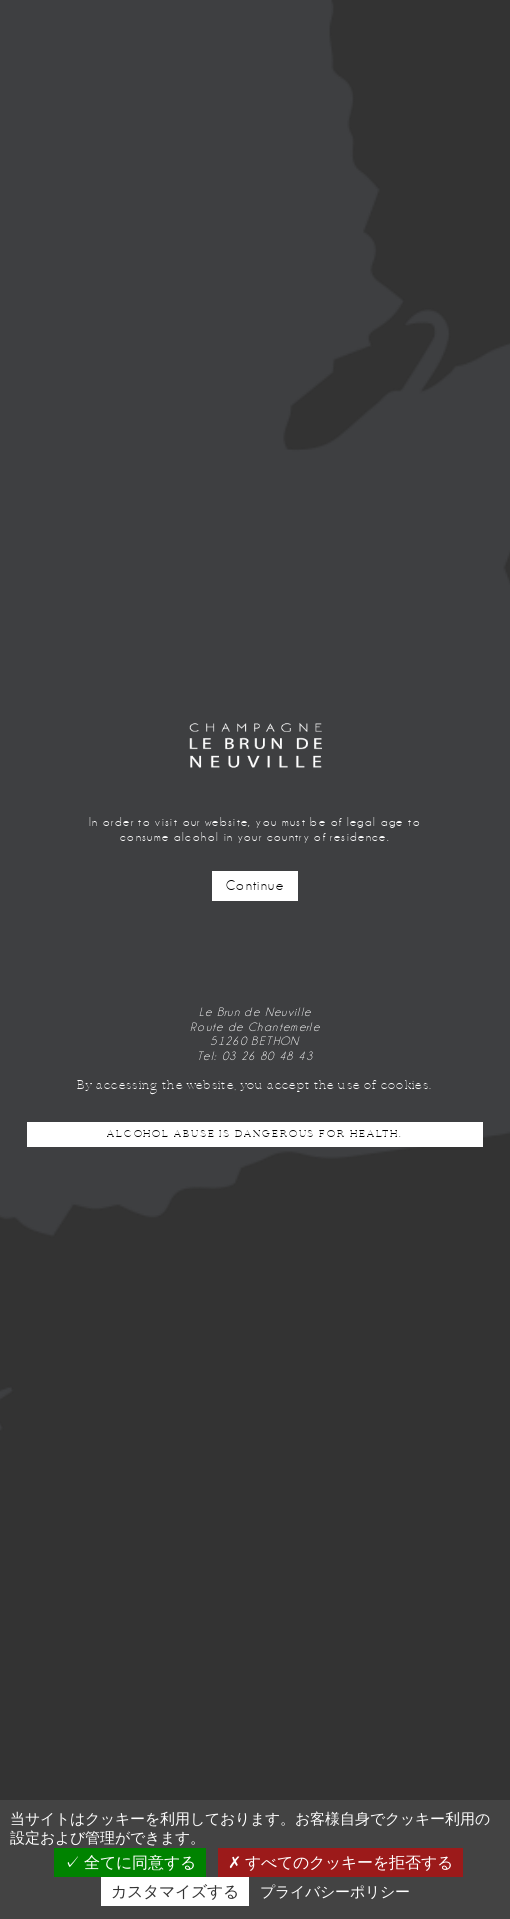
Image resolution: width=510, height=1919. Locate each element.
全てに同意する (130, 1862)
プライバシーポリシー (335, 1891)
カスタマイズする (175, 1891)
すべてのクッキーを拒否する (340, 1862)
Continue (255, 886)
